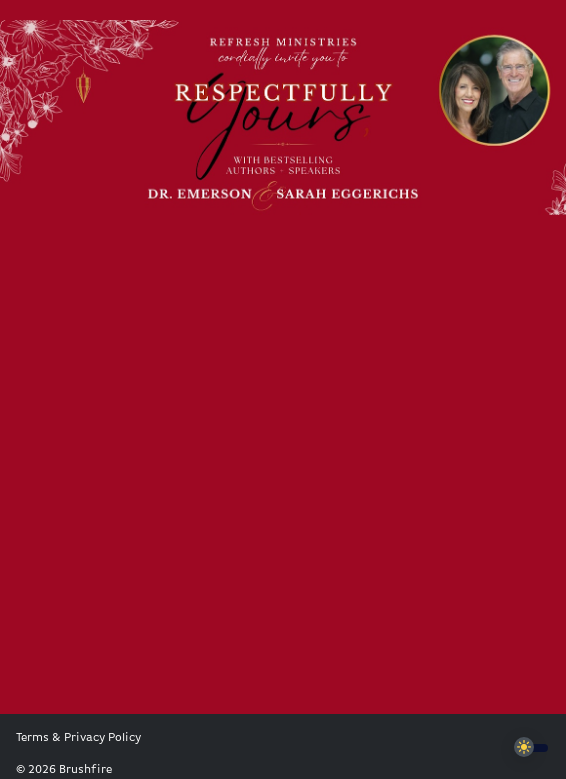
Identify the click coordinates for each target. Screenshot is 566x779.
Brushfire (85, 770)
